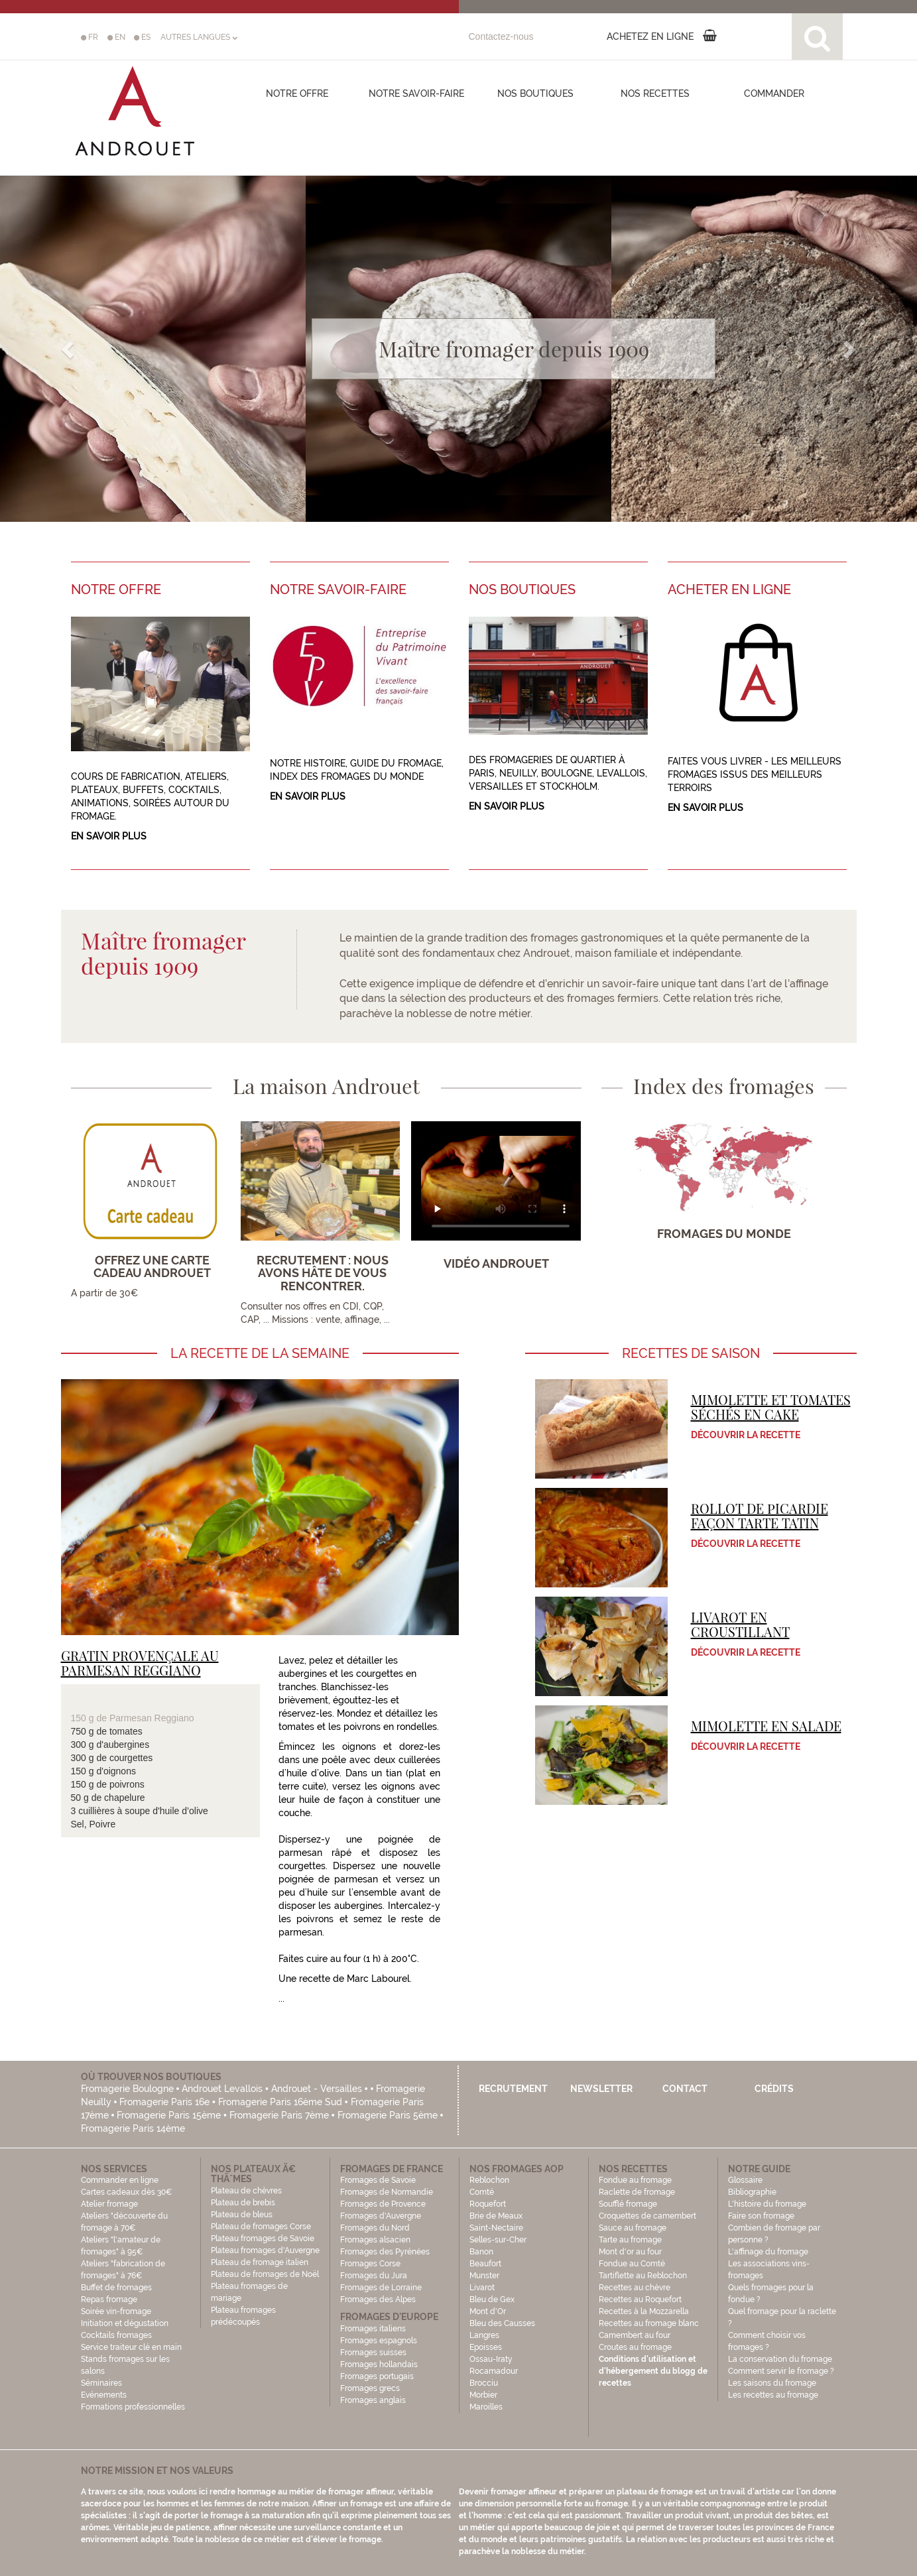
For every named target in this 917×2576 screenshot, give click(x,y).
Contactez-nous (501, 36)
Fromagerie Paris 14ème (133, 2128)
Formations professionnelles (133, 2407)
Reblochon (489, 2180)
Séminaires (101, 2383)
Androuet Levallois (222, 2088)
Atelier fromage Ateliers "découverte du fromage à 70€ (124, 2216)
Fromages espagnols (378, 2340)
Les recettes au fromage (773, 2395)
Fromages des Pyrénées (385, 2251)
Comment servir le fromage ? (781, 2371)
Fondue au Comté (632, 2263)
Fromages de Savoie (378, 2180)
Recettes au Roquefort (640, 2299)
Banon (481, 2251)
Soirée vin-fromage (116, 2311)
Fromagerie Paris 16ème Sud (280, 2102)
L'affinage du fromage (768, 2251)
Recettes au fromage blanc (649, 2323)
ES (142, 37)
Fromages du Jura (373, 2275)
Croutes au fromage (635, 2347)
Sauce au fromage (632, 2228)
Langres (484, 2335)
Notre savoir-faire (416, 93)
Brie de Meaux (495, 2216)
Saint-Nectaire (496, 2228)
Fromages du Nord (375, 2228)
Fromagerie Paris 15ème (169, 2115)
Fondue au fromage (635, 2180)
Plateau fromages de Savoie (262, 2238)
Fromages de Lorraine (381, 2287)
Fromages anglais (373, 2400)
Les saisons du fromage (772, 2383)
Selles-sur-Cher (497, 2239)
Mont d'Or (487, 2311)
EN (116, 37)
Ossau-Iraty (492, 2359)
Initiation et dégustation (124, 2323)
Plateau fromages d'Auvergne (265, 2250)
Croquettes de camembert (647, 2216)
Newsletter (601, 2088)
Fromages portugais (377, 2376)
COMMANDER (774, 93)
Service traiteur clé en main (131, 2347)
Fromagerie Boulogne (127, 2088)
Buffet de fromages (116, 2287)
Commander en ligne (119, 2180)
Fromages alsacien (375, 2239)
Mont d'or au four (630, 2251)
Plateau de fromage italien (259, 2262)
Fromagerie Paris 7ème (279, 2115)
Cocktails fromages (116, 2335)
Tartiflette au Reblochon (643, 2275)
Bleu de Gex (492, 2299)
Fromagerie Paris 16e (164, 2102)
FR (89, 37)
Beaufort (485, 2263)
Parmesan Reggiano (151, 1718)
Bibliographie (752, 2192)
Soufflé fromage (628, 2204)
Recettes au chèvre (634, 2287)
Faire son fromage (761, 2216)
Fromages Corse (370, 2263)
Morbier (483, 2395)
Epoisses (485, 2347)
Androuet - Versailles (316, 2088)
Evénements (104, 2395)
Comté (481, 2192)
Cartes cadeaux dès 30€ (126, 2192)
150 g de (90, 1718)
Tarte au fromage (630, 2239)
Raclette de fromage (637, 2192)
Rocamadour (493, 2371)
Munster (484, 2275)
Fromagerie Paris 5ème (387, 2115)
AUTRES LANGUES (198, 37)
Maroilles (486, 2407)
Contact (684, 2088)
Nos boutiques (535, 93)
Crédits (774, 2088)
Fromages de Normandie (386, 2192)
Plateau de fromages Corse (261, 2226)
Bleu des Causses (502, 2323)
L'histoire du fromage (767, 2204)
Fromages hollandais (379, 2364)
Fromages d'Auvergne (380, 2216)
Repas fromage (109, 2299)
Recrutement (513, 2088)
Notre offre (297, 93)
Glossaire (746, 2180)
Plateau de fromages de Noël (265, 2274)
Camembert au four (634, 2335)
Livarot (482, 2287)
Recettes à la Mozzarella (644, 2311)
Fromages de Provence (383, 2204)
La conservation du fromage (780, 2359)
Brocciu (483, 2383)
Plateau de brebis (243, 2202)
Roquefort (487, 2204)
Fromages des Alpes (378, 2299)
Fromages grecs (370, 2388)
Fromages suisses (373, 2352)
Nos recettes (655, 93)
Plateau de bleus (242, 2214)
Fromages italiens (373, 2328)
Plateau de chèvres (247, 2190)
